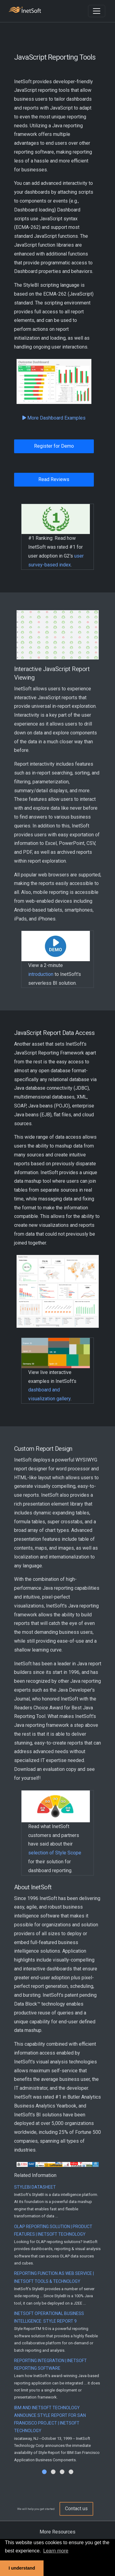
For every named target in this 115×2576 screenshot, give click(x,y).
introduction (40, 974)
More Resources (57, 2532)
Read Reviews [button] (53, 479)
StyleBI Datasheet (35, 2187)
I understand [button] (22, 2568)
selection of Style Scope (54, 1853)
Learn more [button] (55, 2550)
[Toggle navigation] (96, 11)
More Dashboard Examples (54, 418)
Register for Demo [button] (54, 446)
